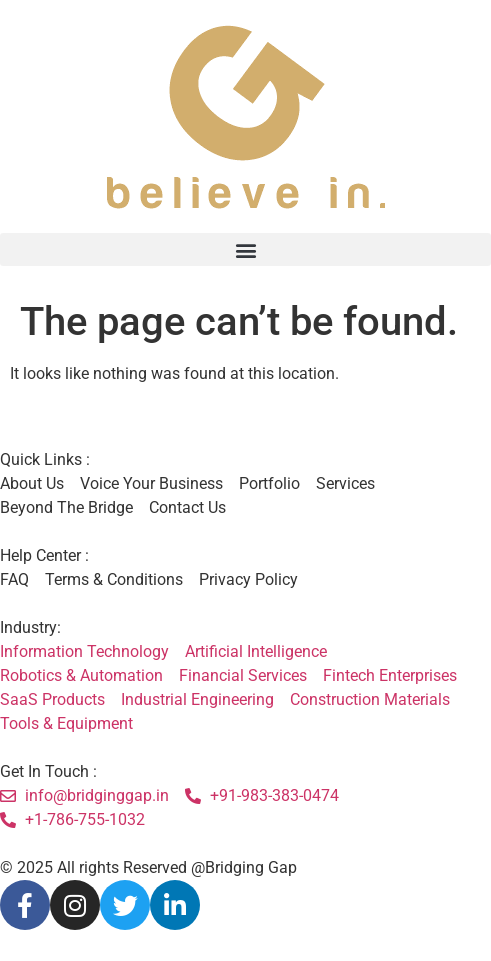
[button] (245, 249)
